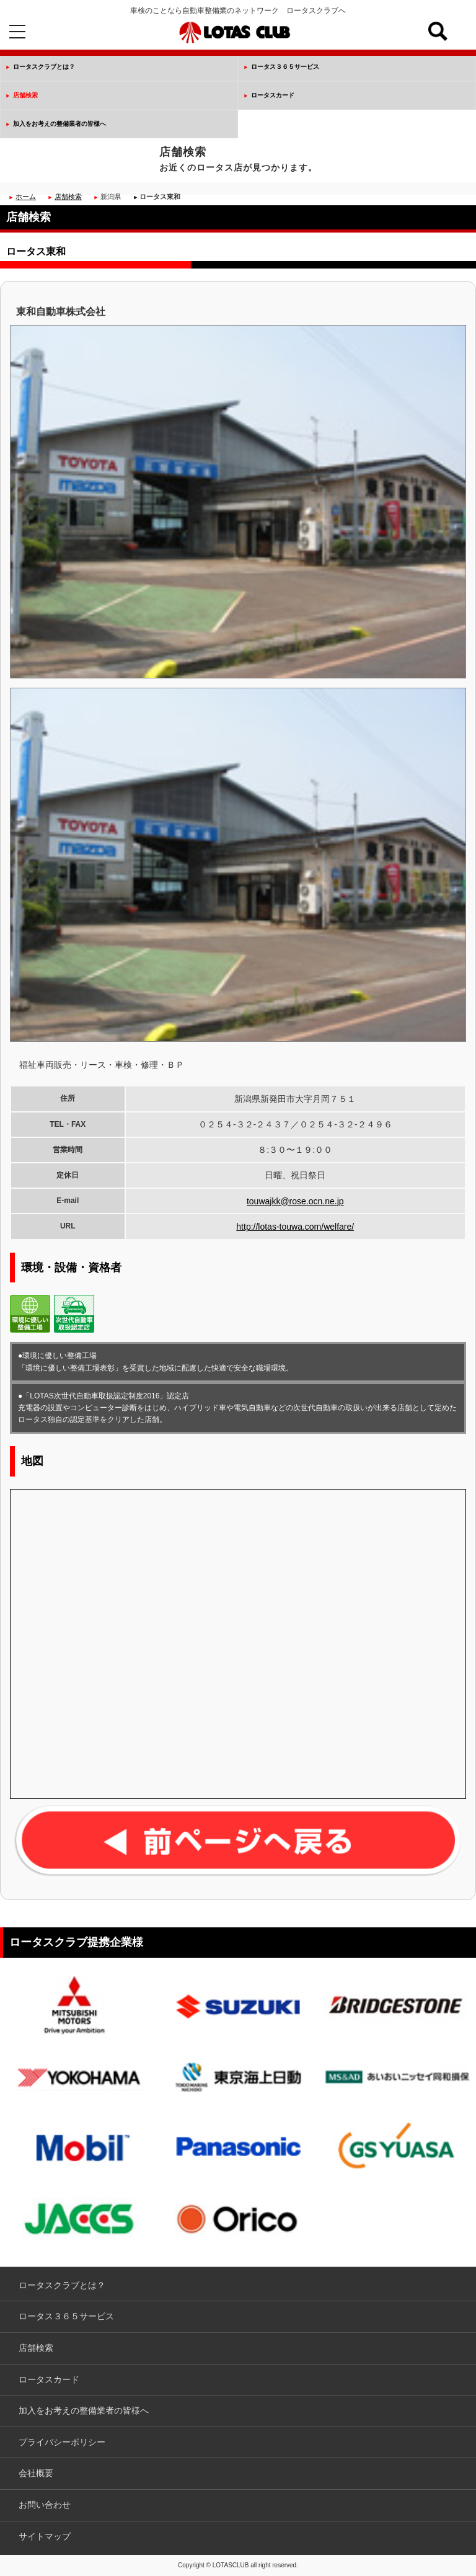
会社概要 (36, 2473)
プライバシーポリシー (62, 2442)
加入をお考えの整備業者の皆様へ (59, 123)
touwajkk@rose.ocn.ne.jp (295, 1201)
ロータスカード (272, 95)
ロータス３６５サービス (285, 66)
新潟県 (110, 196)
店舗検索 (25, 95)
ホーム (25, 196)
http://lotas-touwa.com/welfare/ (295, 1227)
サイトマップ (45, 2536)
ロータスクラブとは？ (44, 66)
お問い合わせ (45, 2505)
